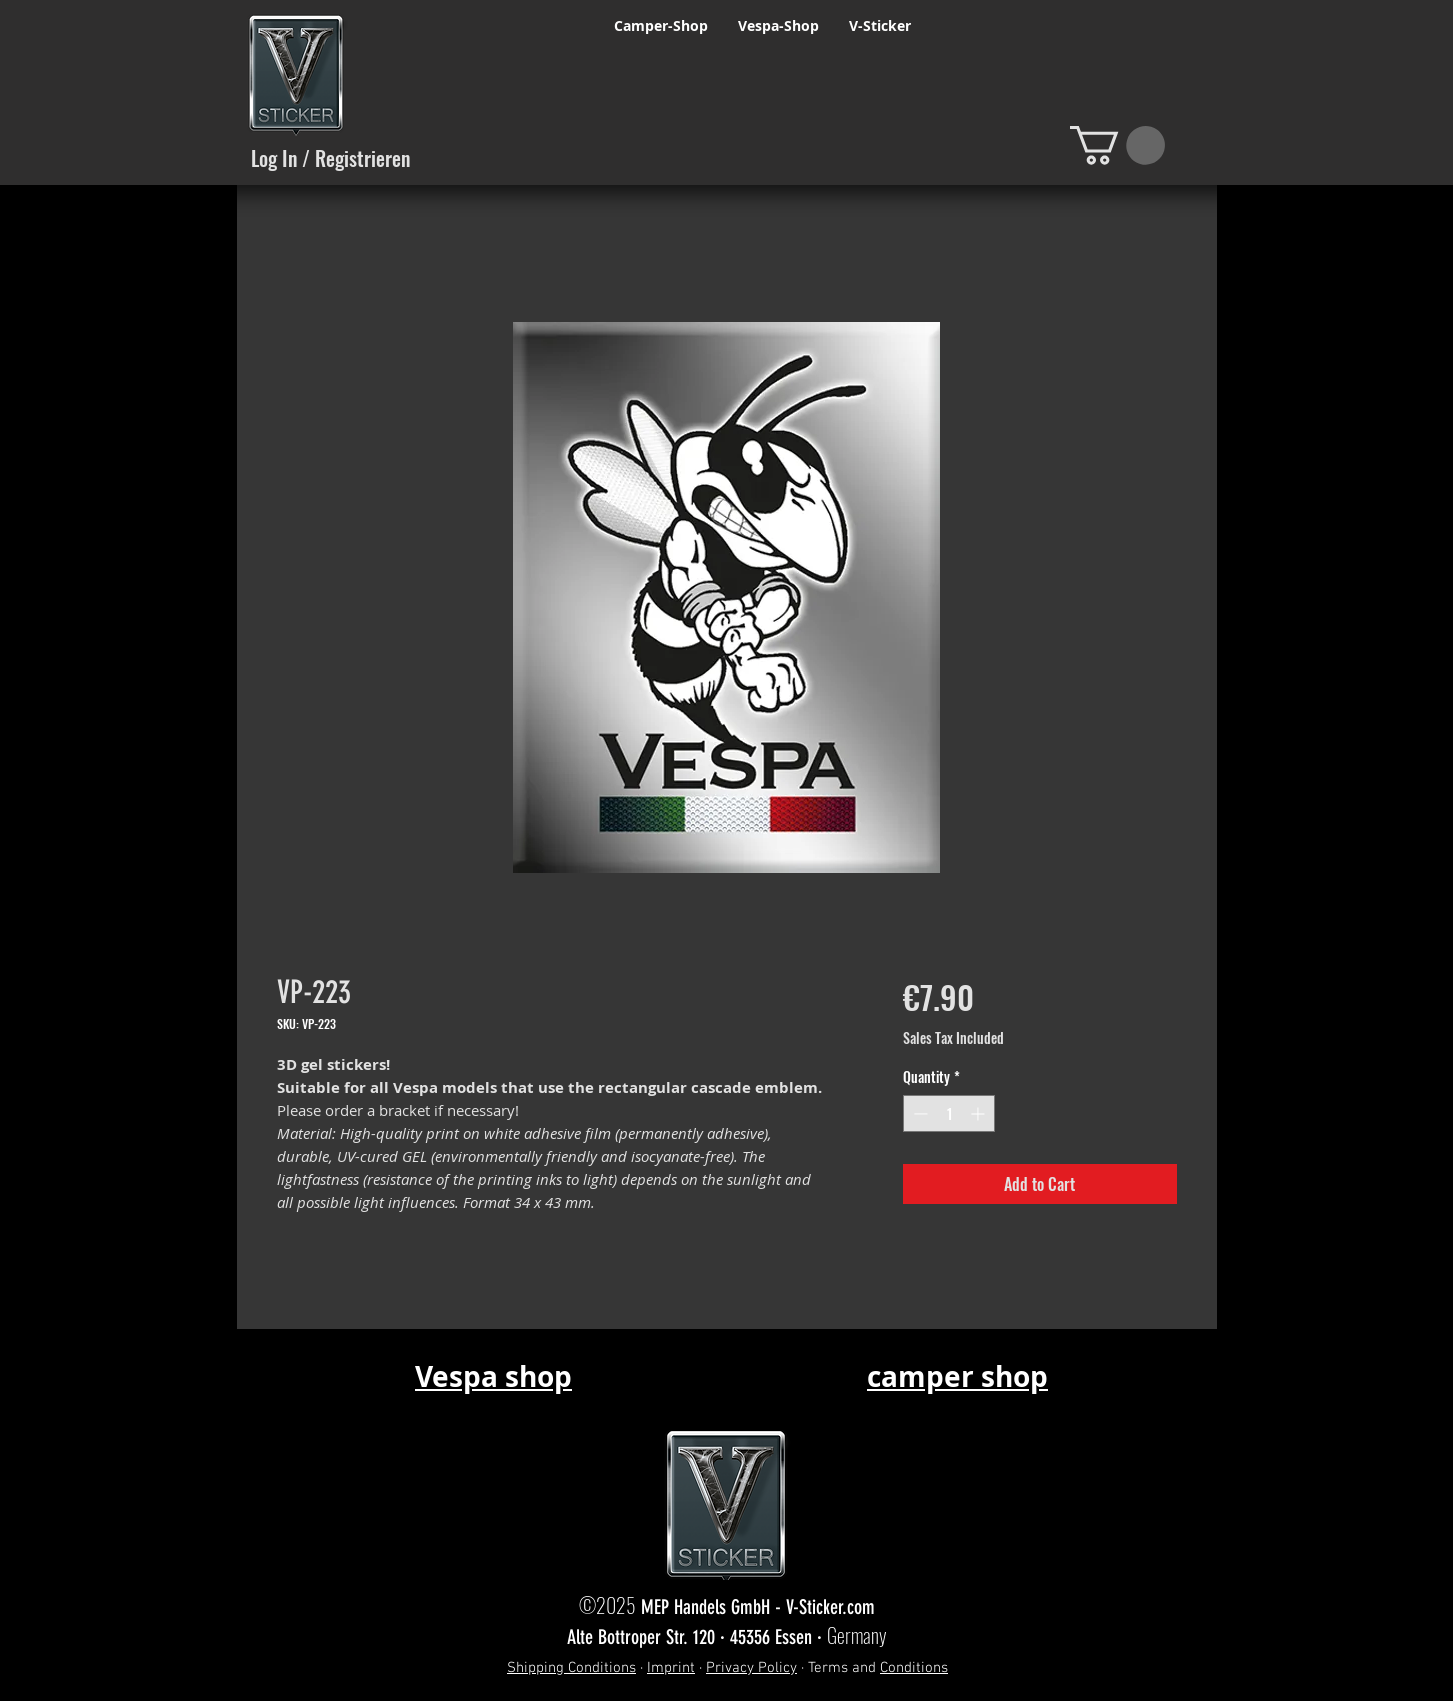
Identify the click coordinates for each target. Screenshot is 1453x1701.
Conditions (914, 1668)
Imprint (671, 1668)
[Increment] (979, 1113)
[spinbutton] (949, 1113)
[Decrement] (918, 1113)
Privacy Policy (751, 1668)
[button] (1117, 145)
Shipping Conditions (571, 1668)
